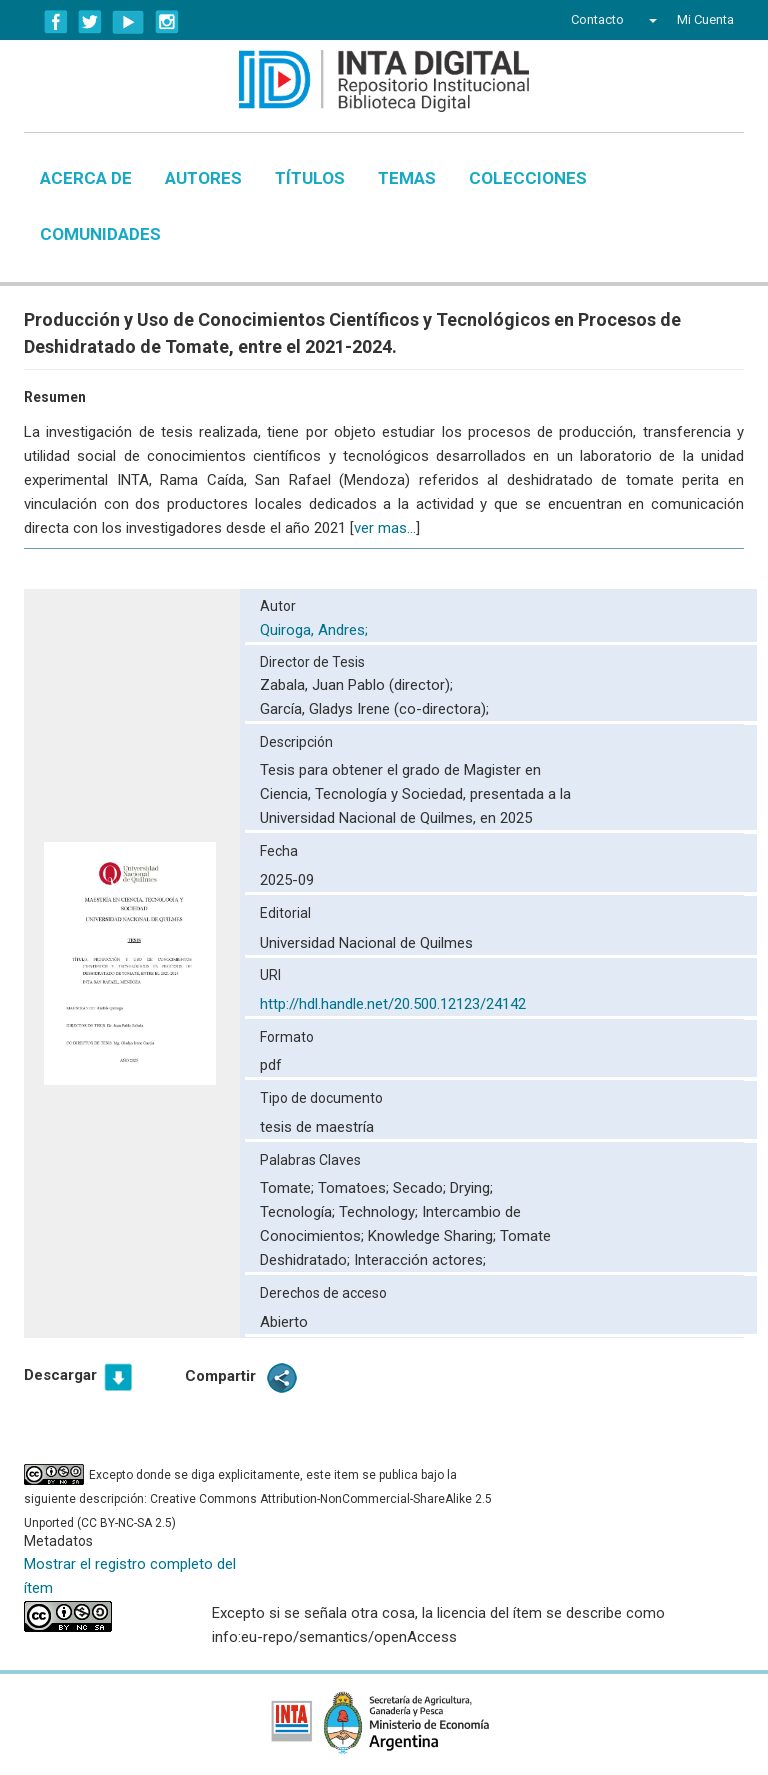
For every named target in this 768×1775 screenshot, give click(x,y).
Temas (407, 178)
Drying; (471, 1188)
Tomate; (289, 1188)
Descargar (60, 1375)
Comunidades (100, 234)
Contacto (597, 19)
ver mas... (385, 528)
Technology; (380, 1212)
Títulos (310, 178)
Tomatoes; (355, 1188)
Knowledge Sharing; (434, 1236)
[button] (650, 20)
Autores (203, 178)
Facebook (56, 22)
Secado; (421, 1188)
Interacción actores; (420, 1260)
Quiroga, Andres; (316, 630)
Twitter (90, 22)
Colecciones (528, 178)
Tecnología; (299, 1212)
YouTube (128, 22)
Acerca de (86, 178)
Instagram (167, 22)
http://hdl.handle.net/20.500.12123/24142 (393, 1004)
